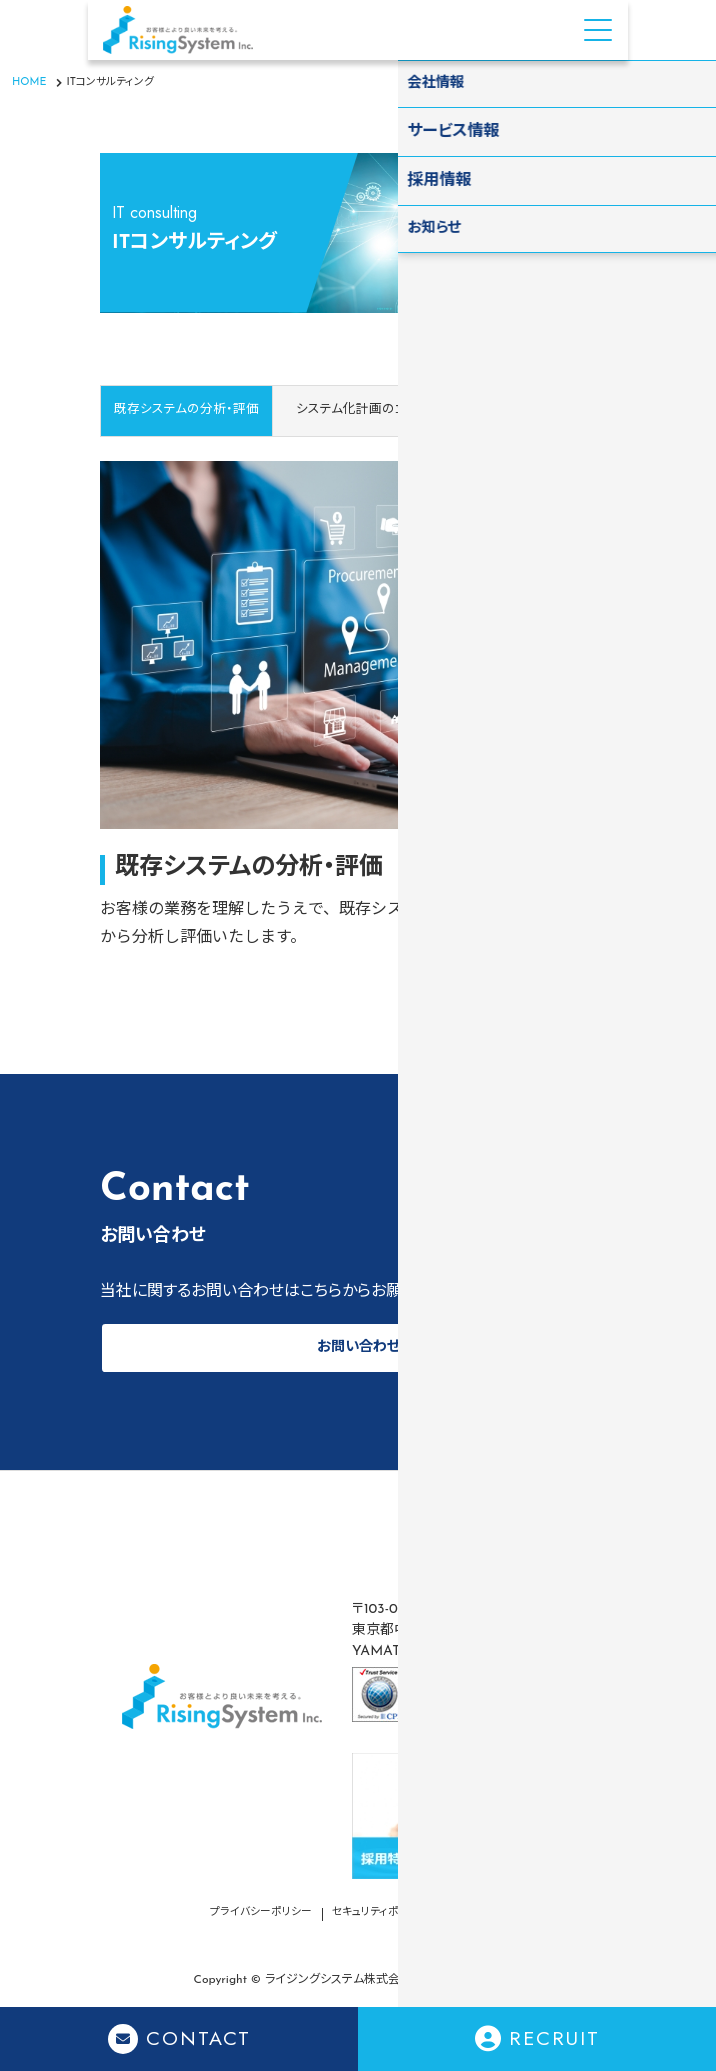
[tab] (357, 411)
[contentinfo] (358, 1770)
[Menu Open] (598, 30)
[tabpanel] (358, 694)
